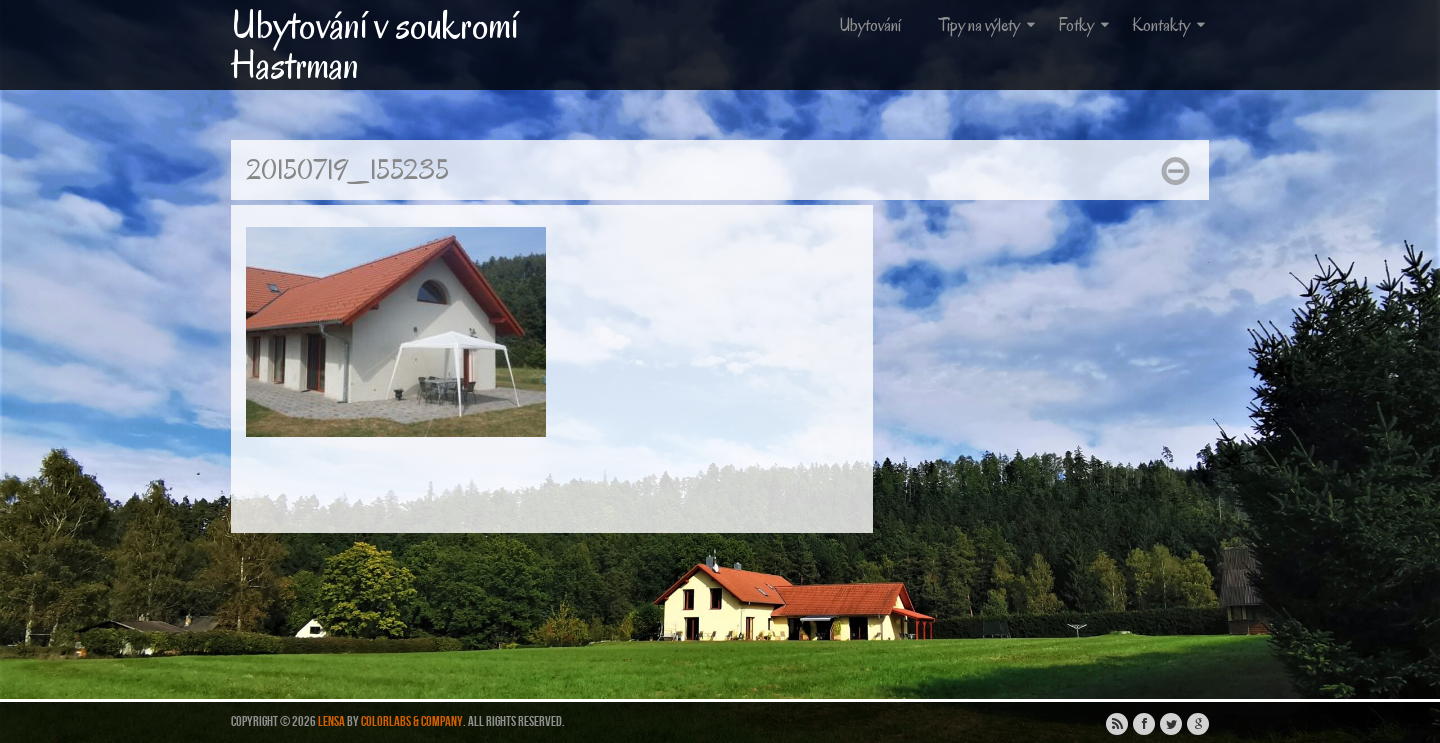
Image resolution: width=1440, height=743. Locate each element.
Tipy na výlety (989, 25)
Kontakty (1170, 25)
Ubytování (870, 25)
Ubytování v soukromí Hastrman (374, 45)
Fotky (1085, 25)
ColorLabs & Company (412, 721)
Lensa (331, 721)
